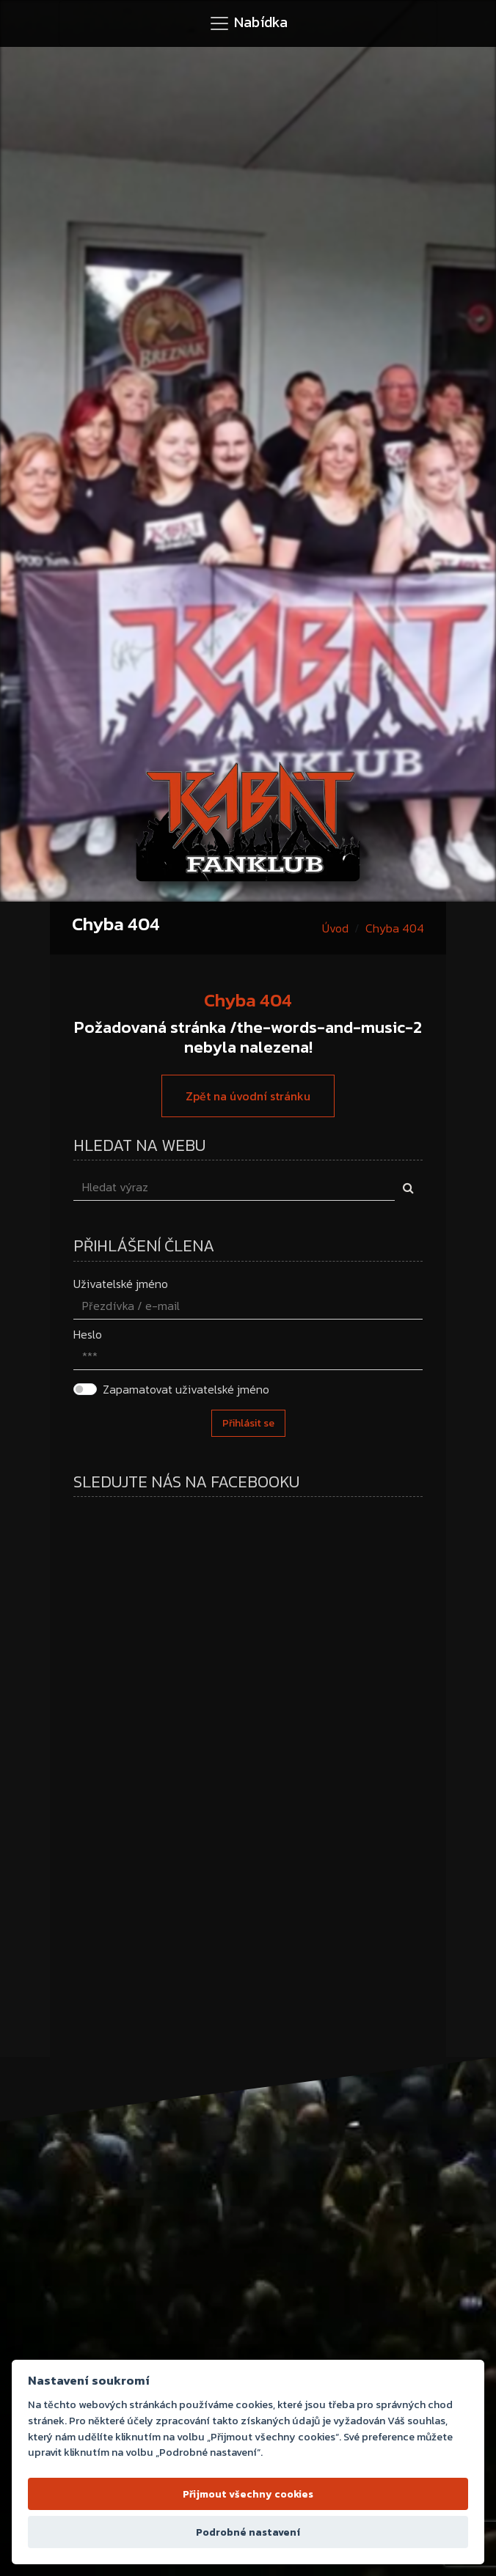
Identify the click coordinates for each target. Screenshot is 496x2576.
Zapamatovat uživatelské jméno (186, 1389)
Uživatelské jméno (120, 1283)
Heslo (87, 1334)
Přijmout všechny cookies (248, 2494)
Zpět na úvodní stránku (248, 1096)
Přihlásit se (248, 1423)
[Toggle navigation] (248, 23)
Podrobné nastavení (248, 2532)
